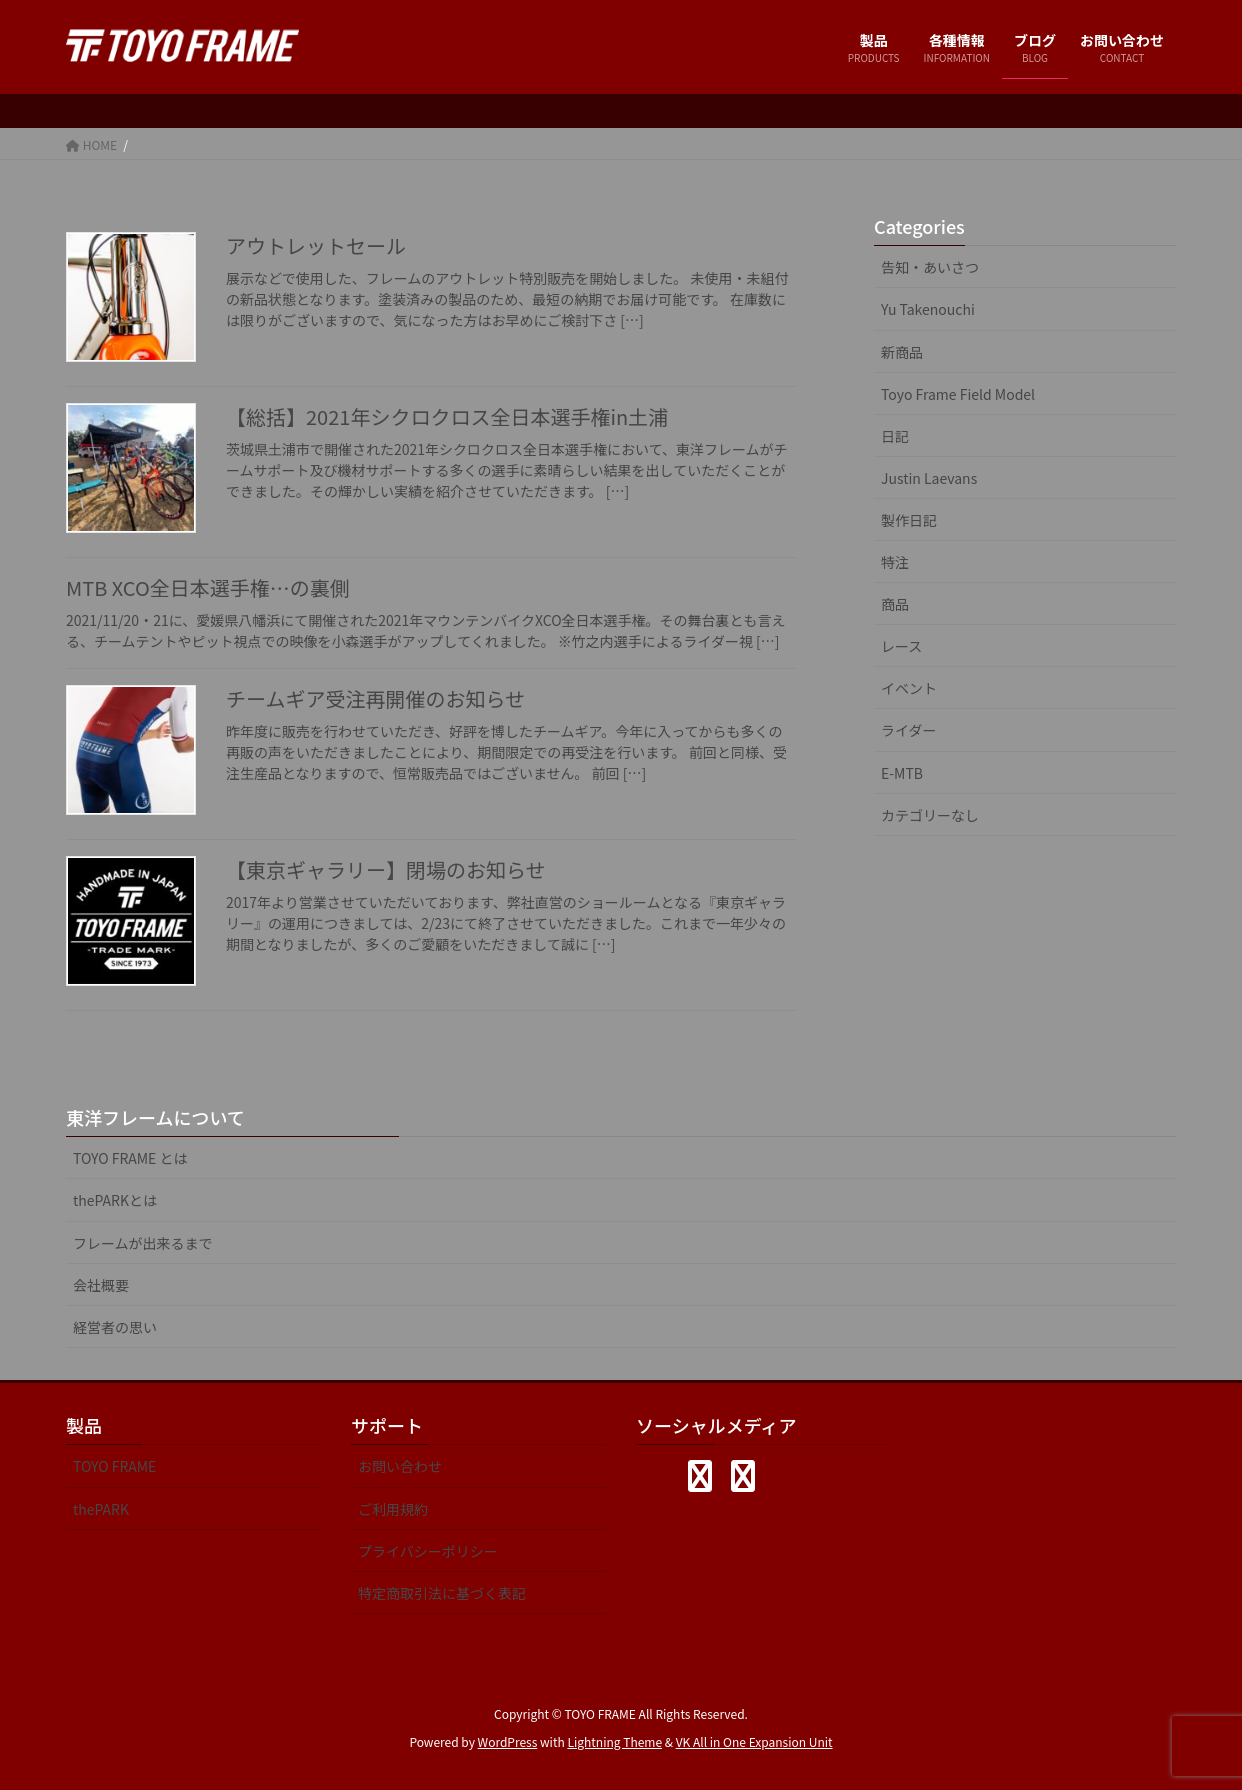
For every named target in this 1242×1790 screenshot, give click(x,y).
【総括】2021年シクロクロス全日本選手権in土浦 (447, 416)
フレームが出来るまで (143, 1243)
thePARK (101, 1509)
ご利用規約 (393, 1509)
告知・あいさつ (930, 267)
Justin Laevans (929, 478)
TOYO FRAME (114, 1466)
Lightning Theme (614, 1741)
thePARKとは (115, 1200)
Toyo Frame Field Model (958, 394)
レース (901, 646)
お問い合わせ (400, 1466)
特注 (895, 562)
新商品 (902, 352)
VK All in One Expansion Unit (754, 1741)
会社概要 (101, 1285)
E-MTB (902, 773)
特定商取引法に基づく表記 (442, 1593)
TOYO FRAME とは (130, 1158)
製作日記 (909, 520)
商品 (895, 604)
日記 (895, 436)
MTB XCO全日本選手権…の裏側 (208, 587)
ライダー (908, 730)
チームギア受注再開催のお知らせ (375, 698)
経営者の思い (115, 1327)
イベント (909, 688)
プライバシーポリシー (428, 1551)
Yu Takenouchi (928, 309)
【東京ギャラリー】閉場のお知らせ (386, 869)
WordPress (508, 1741)
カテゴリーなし (930, 815)
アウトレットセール (316, 245)
